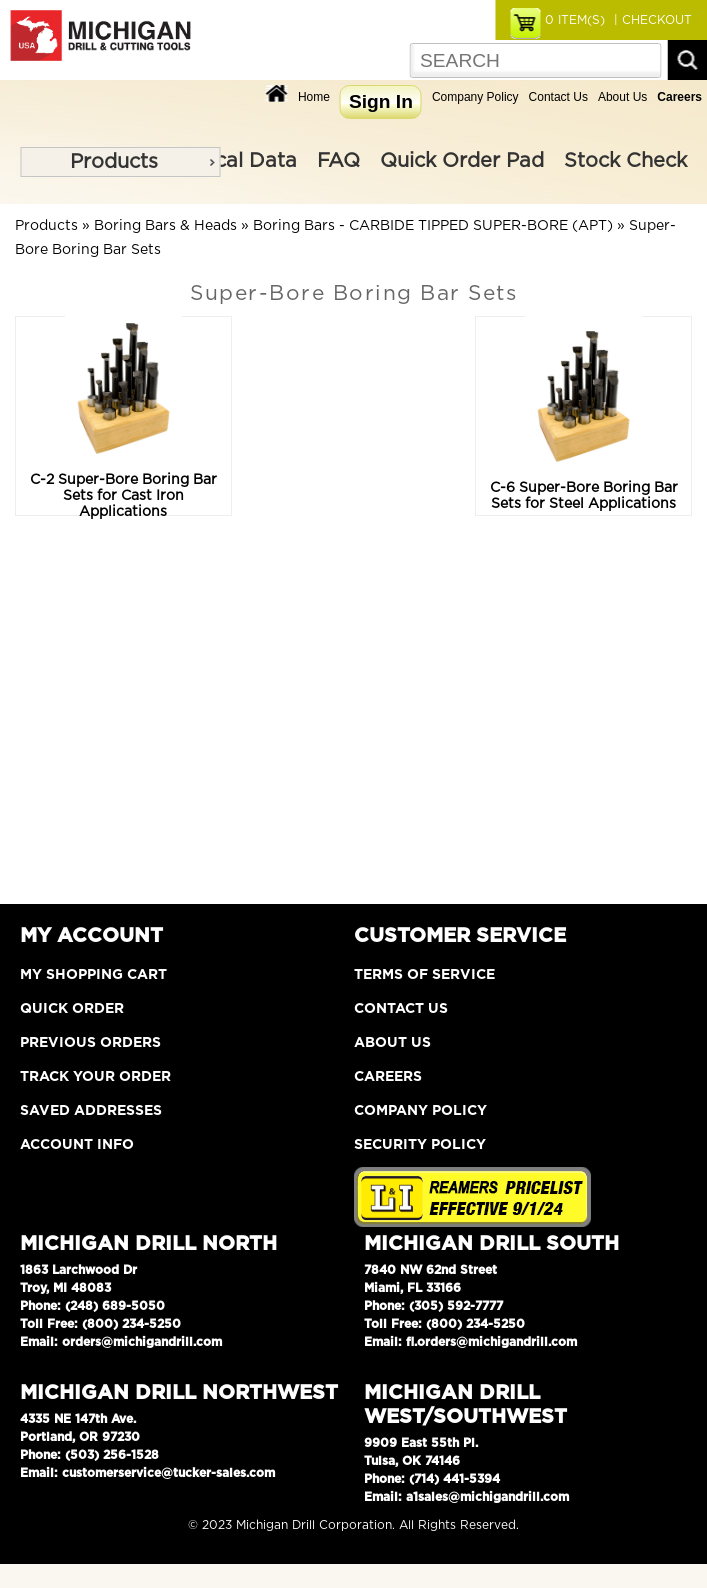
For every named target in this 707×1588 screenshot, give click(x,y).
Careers (388, 1077)
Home (314, 97)
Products (114, 162)
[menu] (120, 162)
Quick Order (72, 1009)
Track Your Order (95, 1077)
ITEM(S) (575, 20)
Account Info (77, 1145)
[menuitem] (120, 162)
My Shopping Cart (93, 975)
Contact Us (558, 97)
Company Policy (475, 97)
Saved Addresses (91, 1111)
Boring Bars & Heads (165, 226)
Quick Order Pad (462, 161)
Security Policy (420, 1145)
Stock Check (625, 161)
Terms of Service (424, 975)
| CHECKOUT (651, 20)
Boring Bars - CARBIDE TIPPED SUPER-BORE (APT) (433, 226)
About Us (622, 97)
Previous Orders (90, 1043)
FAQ (338, 161)
